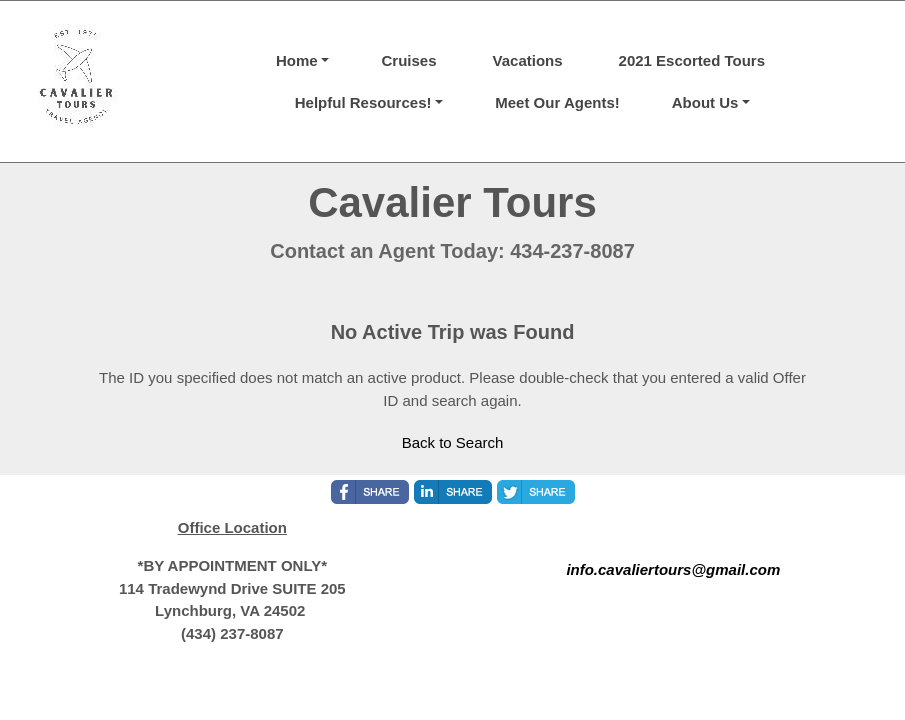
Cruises (408, 60)
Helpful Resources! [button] (363, 102)
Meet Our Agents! (557, 102)
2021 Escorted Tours (692, 60)
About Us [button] (705, 102)
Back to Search (453, 442)
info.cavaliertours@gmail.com (673, 569)
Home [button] (297, 60)
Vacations (528, 60)
